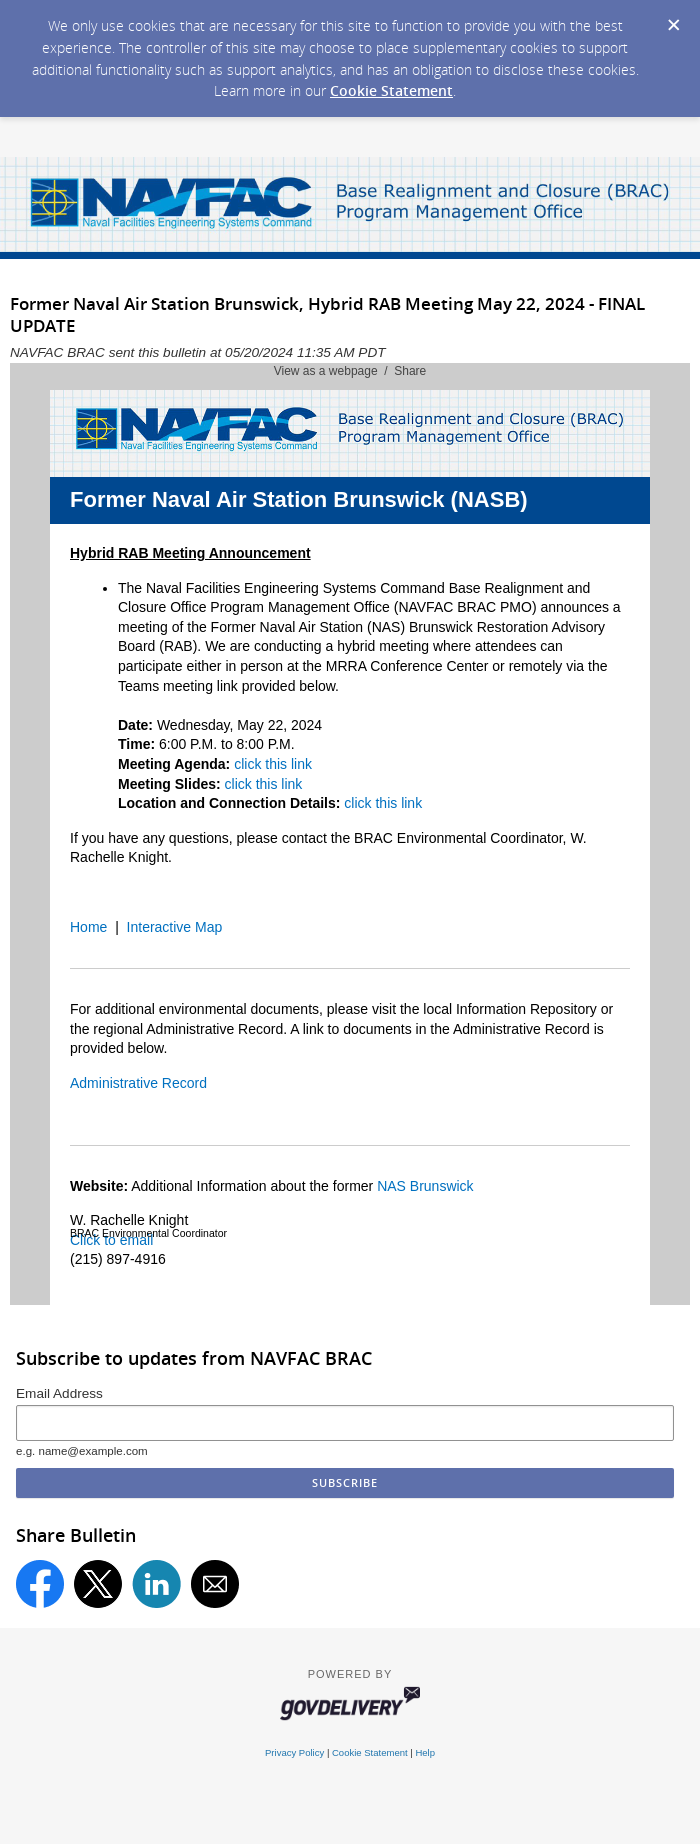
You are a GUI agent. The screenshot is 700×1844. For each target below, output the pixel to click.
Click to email (111, 1240)
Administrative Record (138, 1083)
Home (88, 927)
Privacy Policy (294, 1752)
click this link (273, 764)
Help (425, 1752)
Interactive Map (175, 927)
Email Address (59, 1393)
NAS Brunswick (425, 1186)
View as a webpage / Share (350, 371)
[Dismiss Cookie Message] (674, 26)
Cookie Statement (391, 90)
